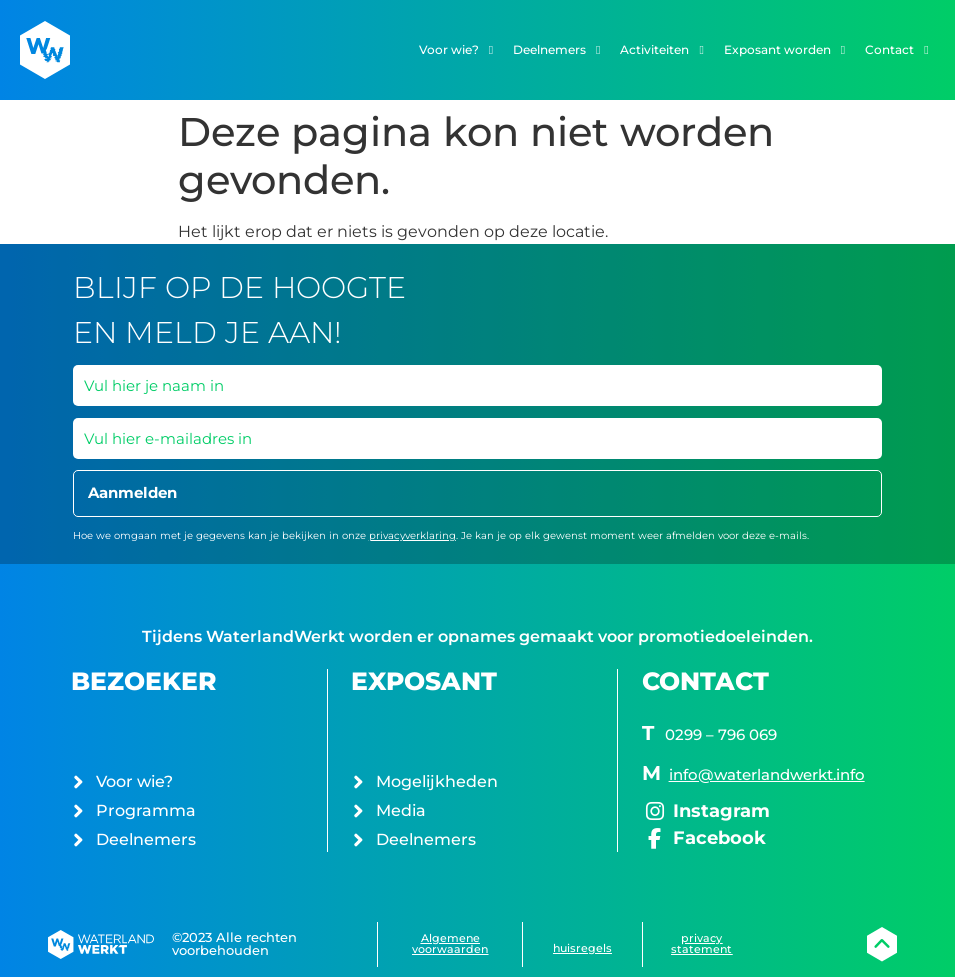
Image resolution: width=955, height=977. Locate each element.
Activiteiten (661, 50)
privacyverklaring (412, 535)
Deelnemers (556, 50)
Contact (896, 50)
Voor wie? (456, 50)
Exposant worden (784, 50)
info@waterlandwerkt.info (767, 774)
